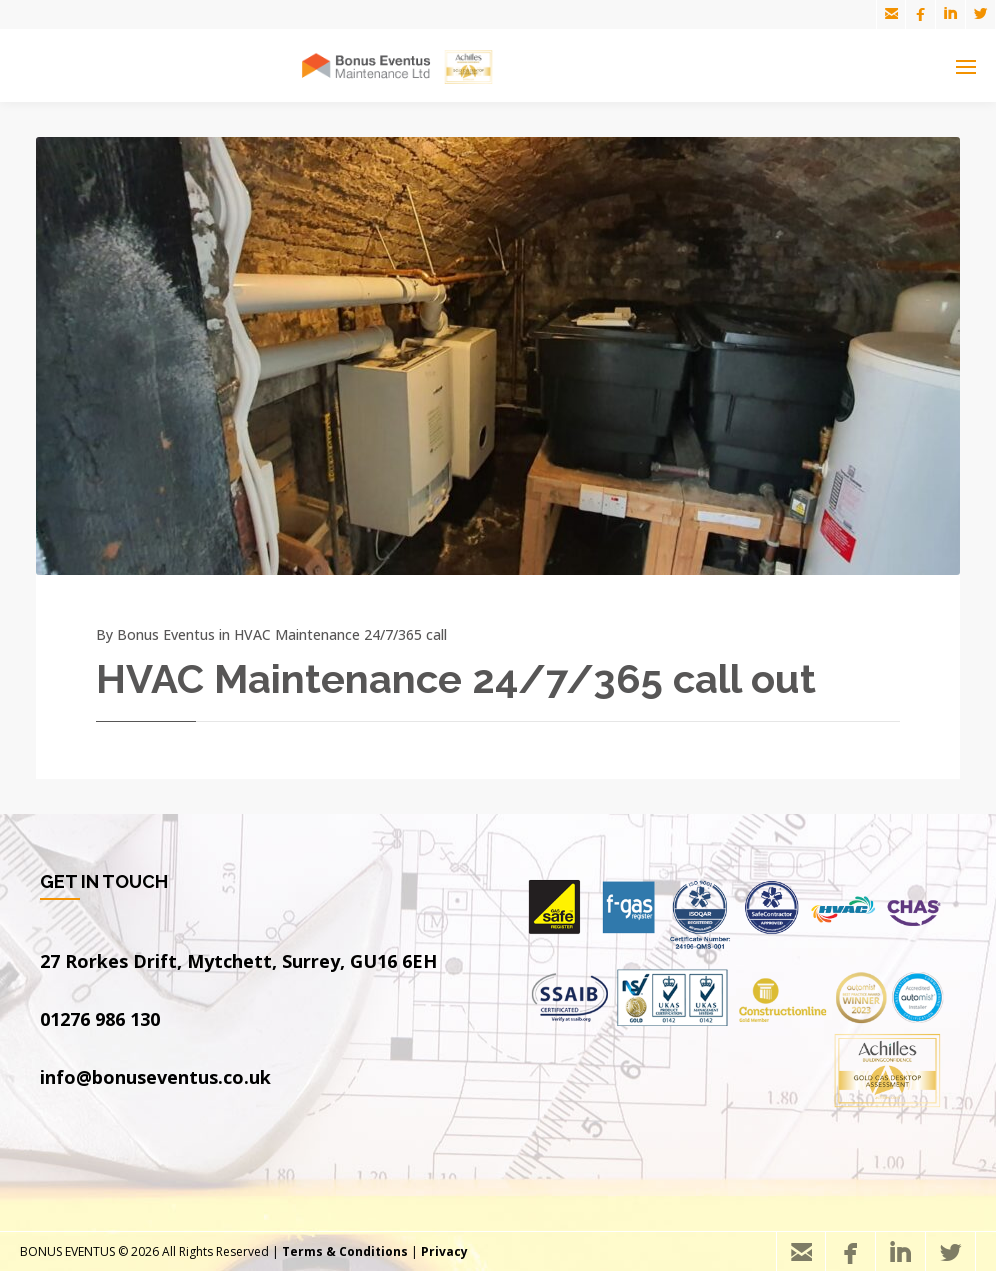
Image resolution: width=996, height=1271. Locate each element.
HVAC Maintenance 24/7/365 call (340, 634)
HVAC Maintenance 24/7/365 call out (456, 678)
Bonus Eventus (166, 634)
